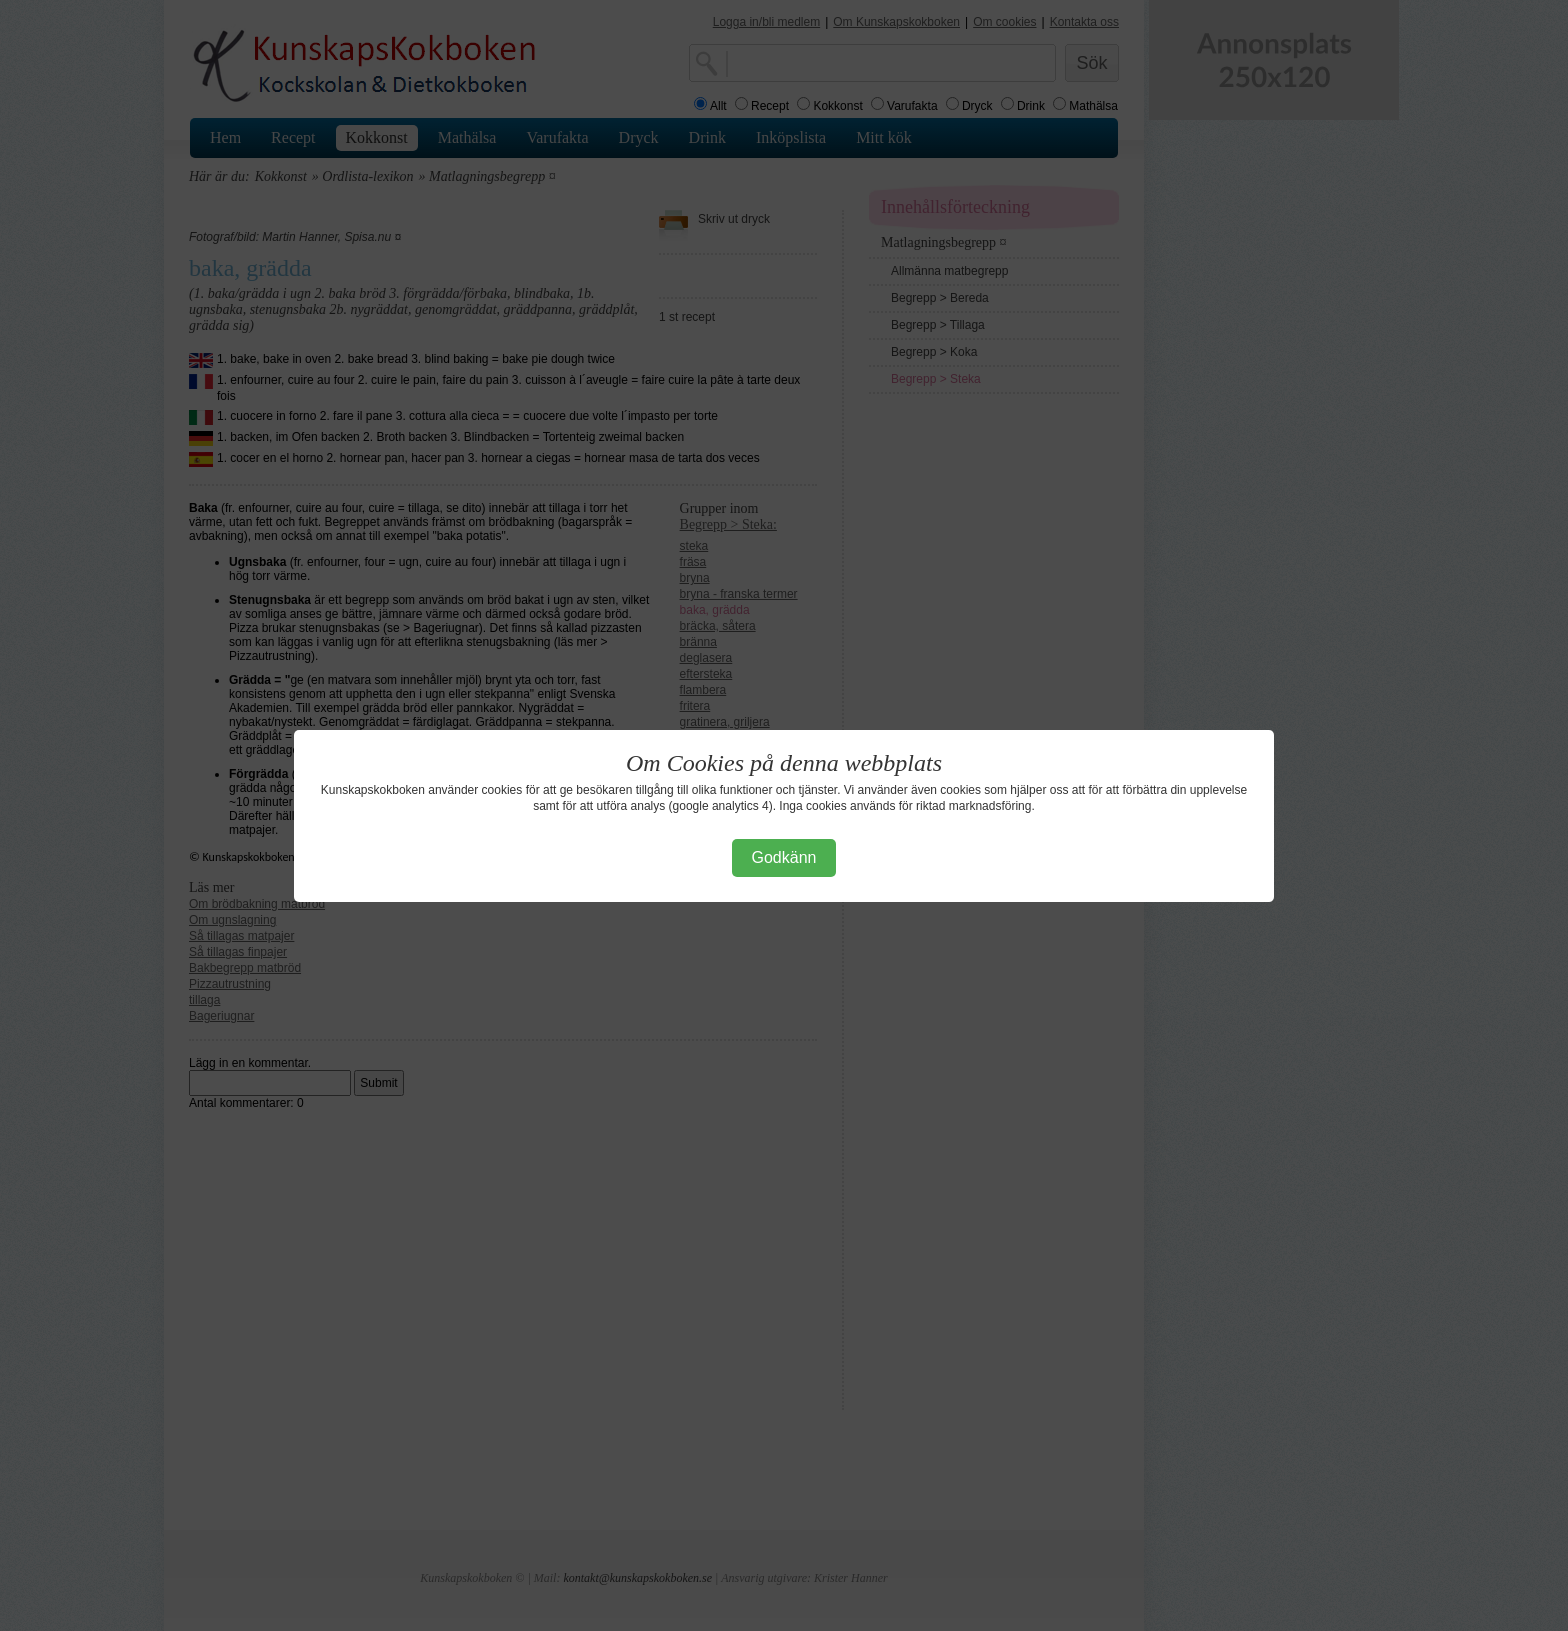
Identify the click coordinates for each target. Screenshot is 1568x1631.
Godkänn (784, 857)
